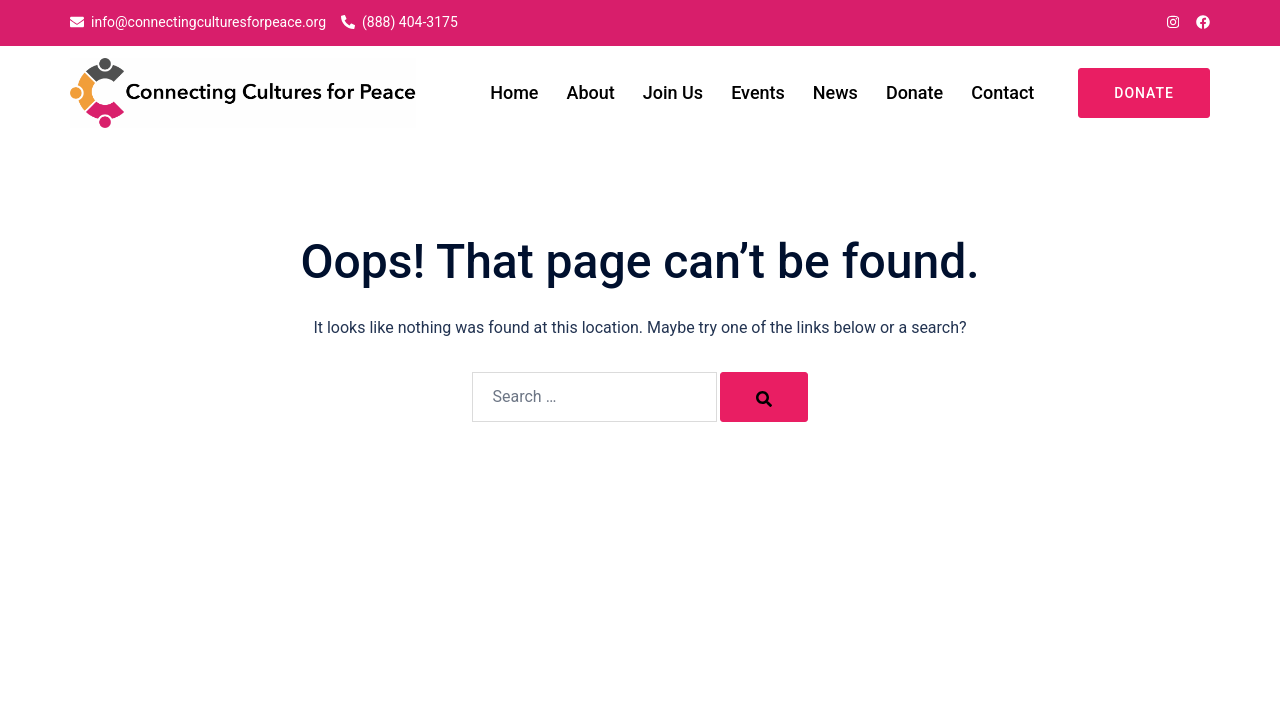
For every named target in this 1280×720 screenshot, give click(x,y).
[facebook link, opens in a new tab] (1202, 22)
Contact (1002, 92)
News (835, 92)
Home (514, 92)
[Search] (764, 397)
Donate (914, 92)
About (591, 92)
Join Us (673, 92)
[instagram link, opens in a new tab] (1171, 22)
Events (758, 92)
